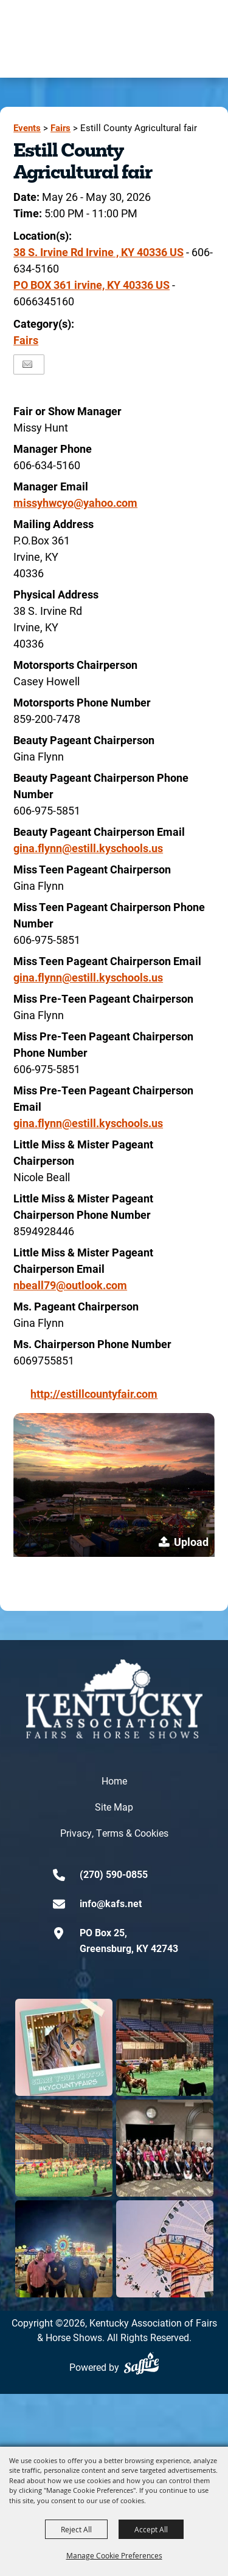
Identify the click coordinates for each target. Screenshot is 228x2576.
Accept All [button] (151, 2529)
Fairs (60, 128)
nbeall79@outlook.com (70, 1285)
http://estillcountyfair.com (93, 1393)
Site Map (114, 1806)
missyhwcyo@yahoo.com (75, 502)
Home (114, 1780)
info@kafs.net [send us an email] (111, 1903)
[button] (114, 1485)
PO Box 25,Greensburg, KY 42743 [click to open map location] (129, 1940)
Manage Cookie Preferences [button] (114, 2555)
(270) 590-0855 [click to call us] (114, 1874)
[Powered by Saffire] (141, 2363)
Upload (191, 1541)
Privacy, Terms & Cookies (114, 1832)
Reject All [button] (76, 2529)
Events (27, 128)
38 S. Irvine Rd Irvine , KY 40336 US (98, 252)
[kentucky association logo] (114, 1698)
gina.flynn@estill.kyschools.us (88, 848)
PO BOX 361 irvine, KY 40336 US (91, 284)
